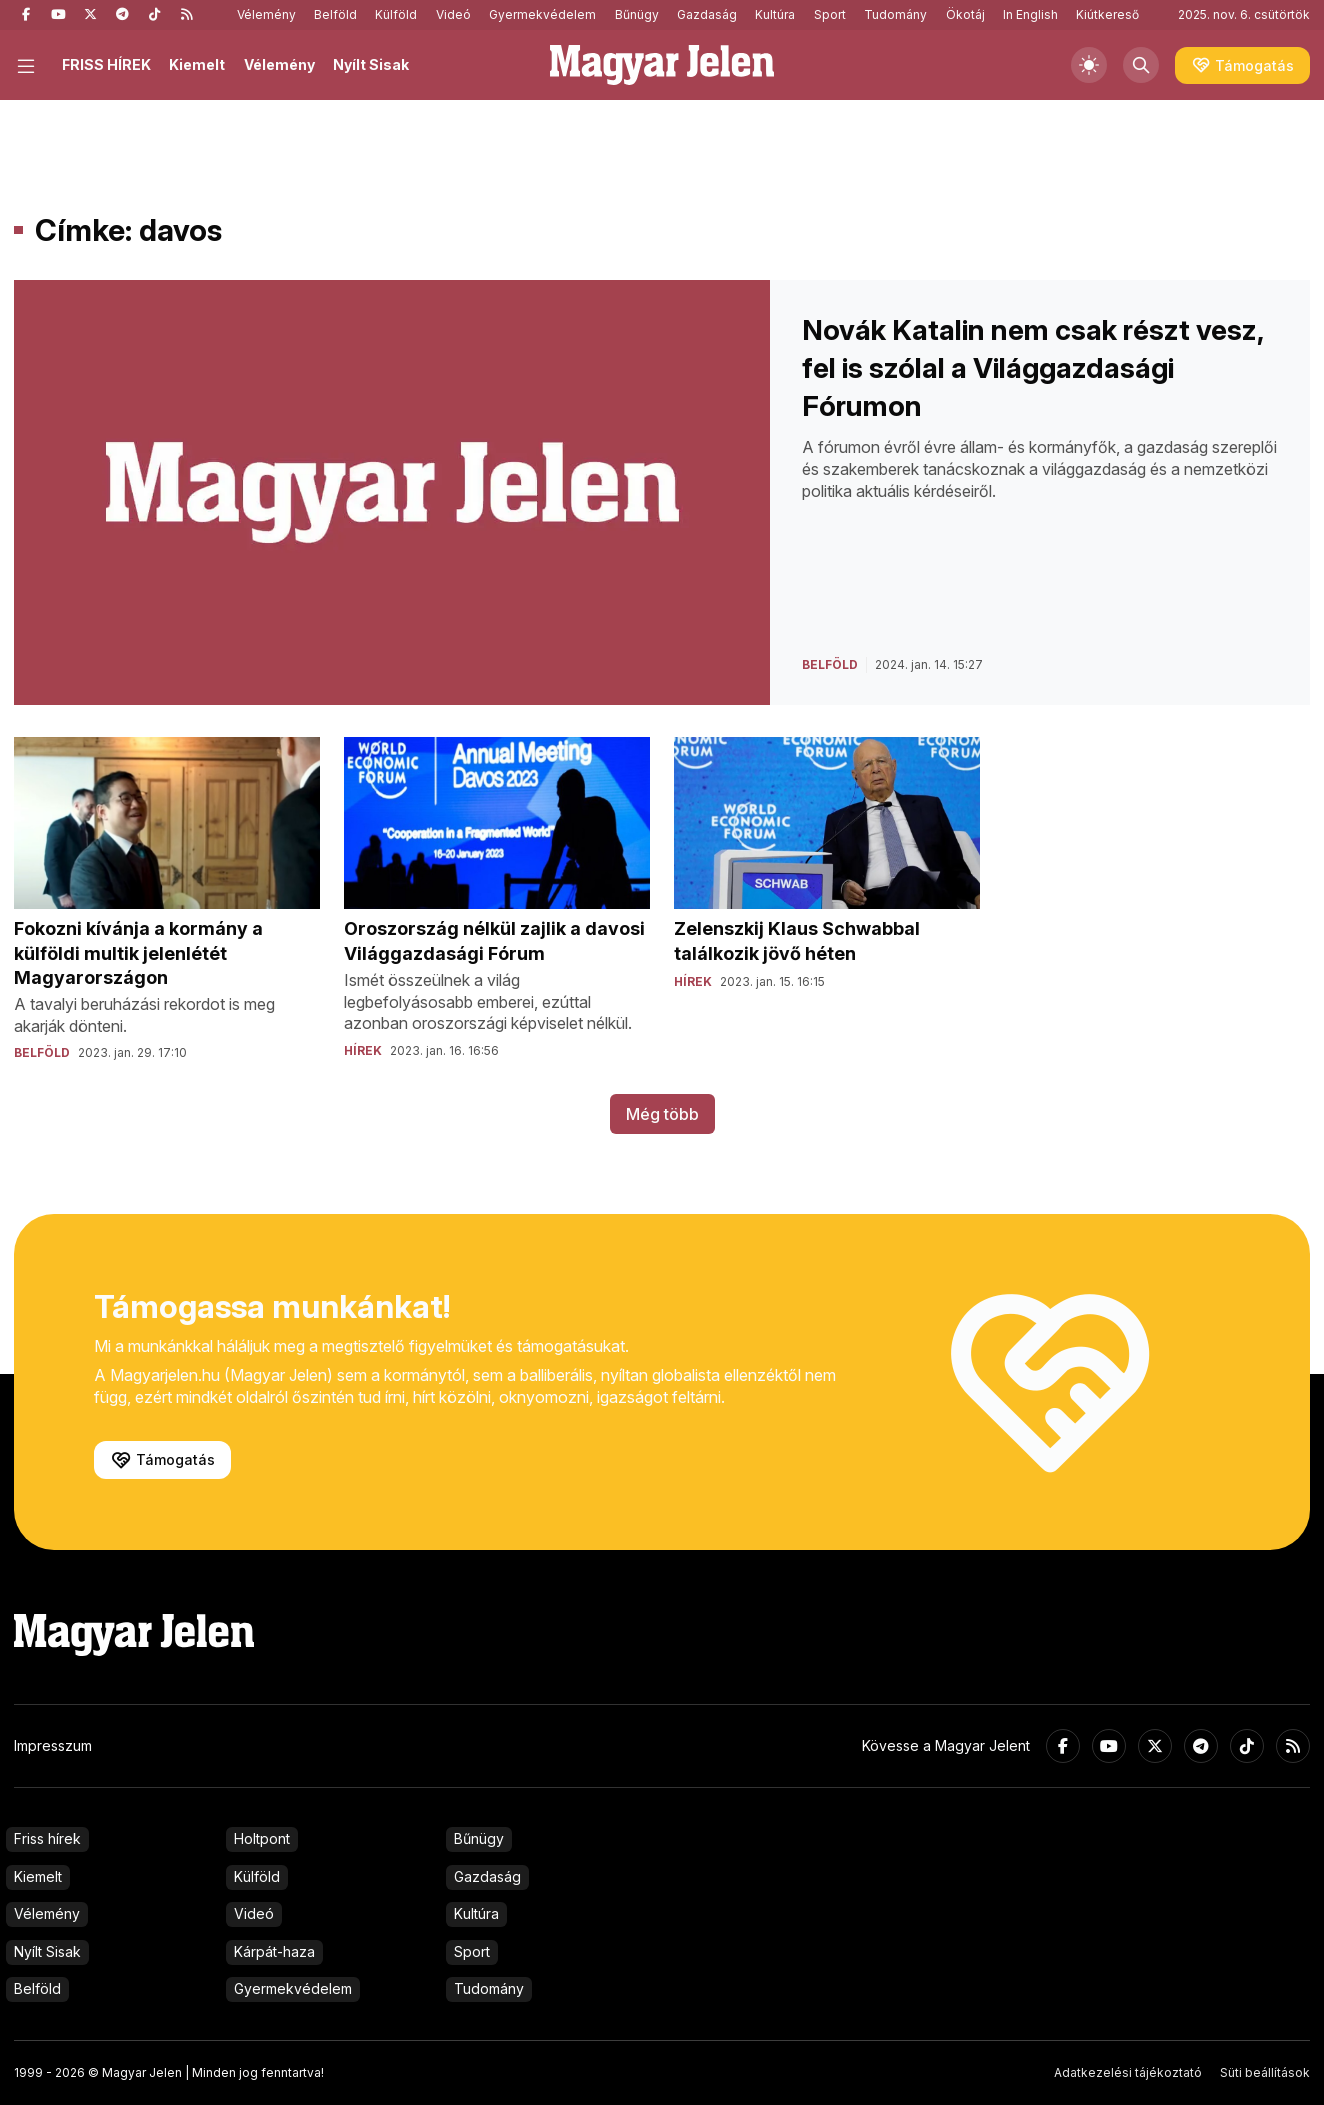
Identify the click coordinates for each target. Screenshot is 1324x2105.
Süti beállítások (1265, 2072)
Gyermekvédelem (542, 14)
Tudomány (895, 14)
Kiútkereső (1107, 14)
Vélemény (266, 14)
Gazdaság (707, 14)
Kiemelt (197, 64)
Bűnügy (637, 14)
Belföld (335, 14)
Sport (830, 14)
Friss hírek (47, 1838)
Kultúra (775, 14)
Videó (453, 14)
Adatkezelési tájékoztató (1128, 2072)
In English (1030, 14)
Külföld (396, 14)
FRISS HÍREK (106, 64)
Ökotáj (965, 14)
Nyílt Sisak (371, 64)
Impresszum (53, 1745)
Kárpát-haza (274, 1951)
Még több (662, 1114)
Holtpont (262, 1838)
